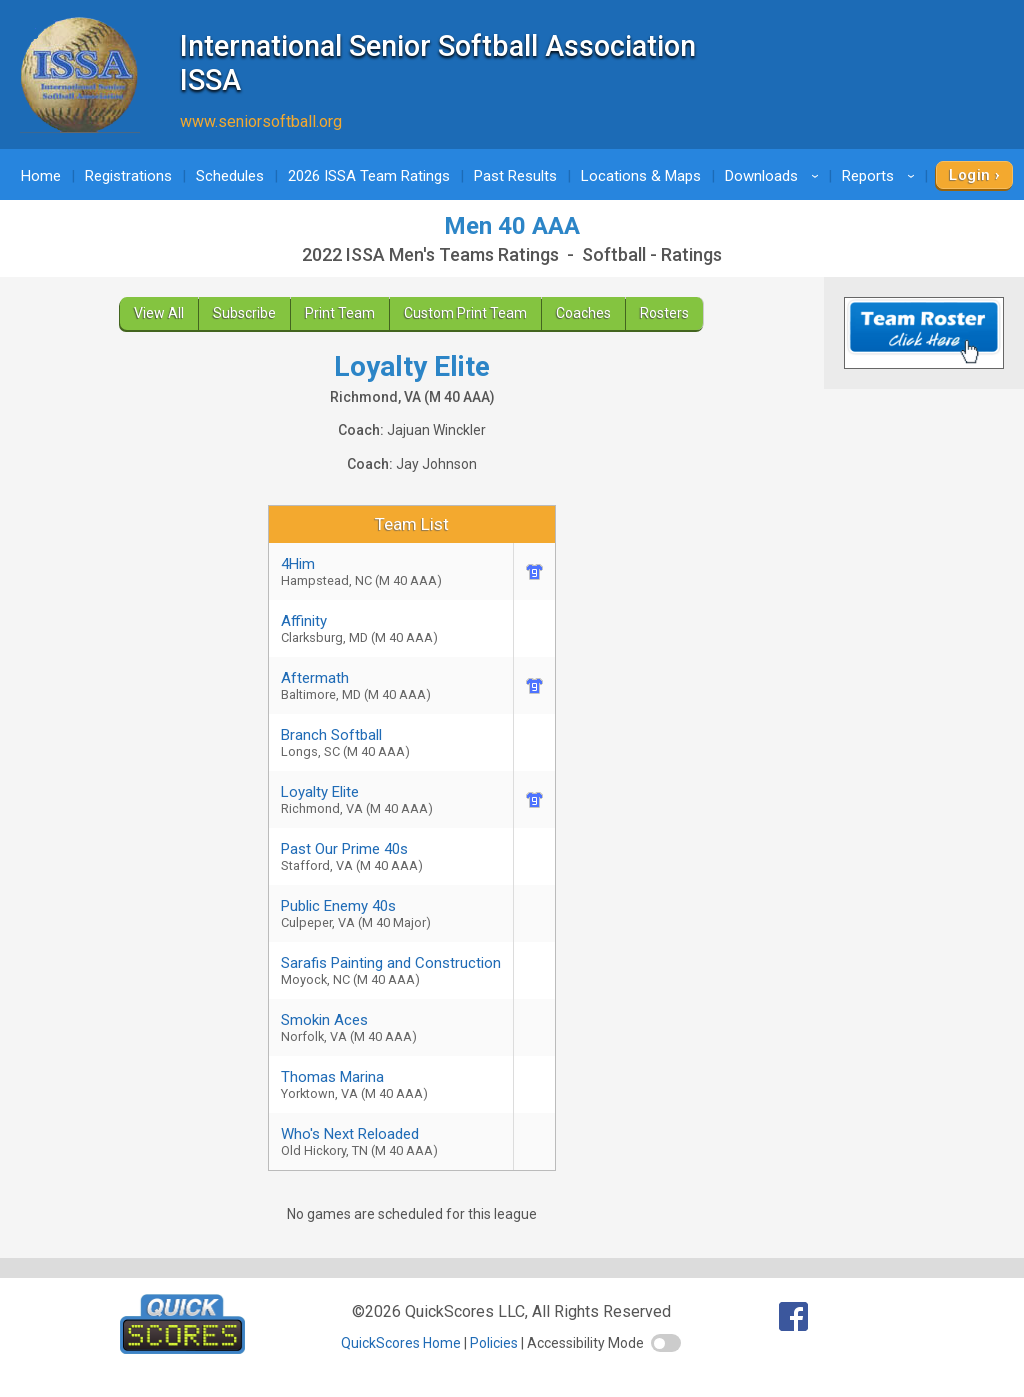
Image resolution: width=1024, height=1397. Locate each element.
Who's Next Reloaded (391, 1141)
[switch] (666, 1343)
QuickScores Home (401, 1343)
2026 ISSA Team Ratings (369, 176)
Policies (494, 1343)
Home (41, 176)
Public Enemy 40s (391, 913)
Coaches (583, 313)
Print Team (340, 313)
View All (159, 313)
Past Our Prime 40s (391, 856)
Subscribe (244, 313)
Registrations (128, 176)
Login (969, 175)
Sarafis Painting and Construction (391, 970)
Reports (881, 176)
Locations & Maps (641, 176)
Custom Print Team (465, 313)
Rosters (664, 313)
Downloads (775, 176)
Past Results (515, 176)
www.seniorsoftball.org (261, 121)
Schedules (230, 176)
